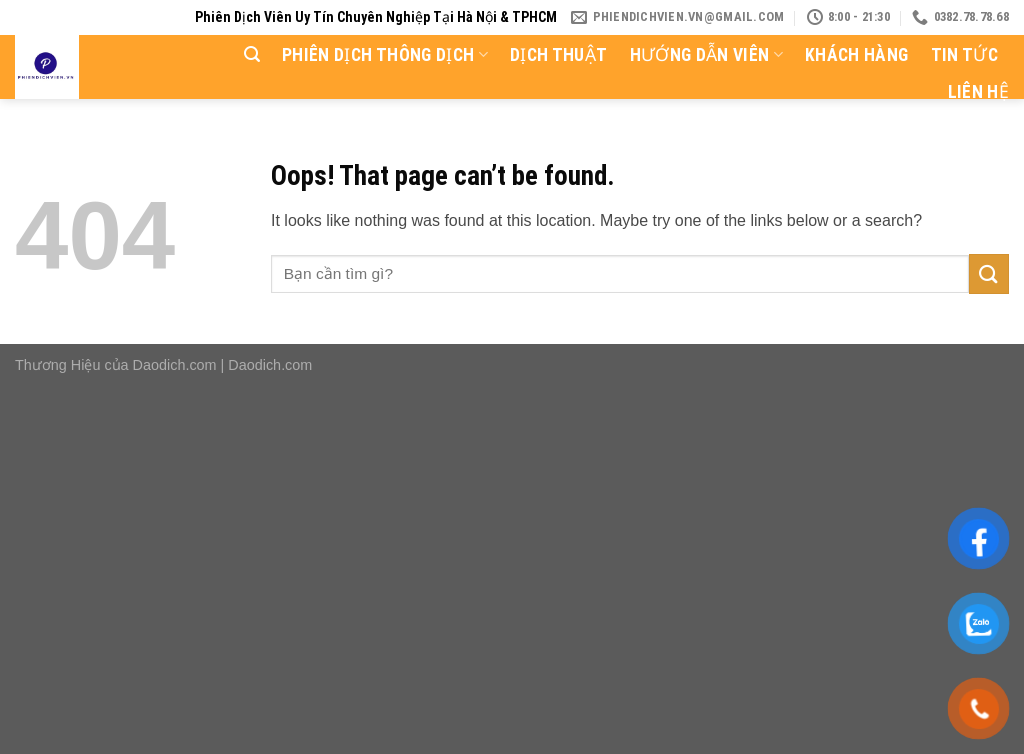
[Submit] (989, 273)
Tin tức (964, 55)
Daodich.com (175, 365)
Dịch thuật (559, 55)
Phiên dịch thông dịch (385, 55)
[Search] (252, 54)
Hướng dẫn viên (706, 55)
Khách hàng (857, 55)
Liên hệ (978, 92)
